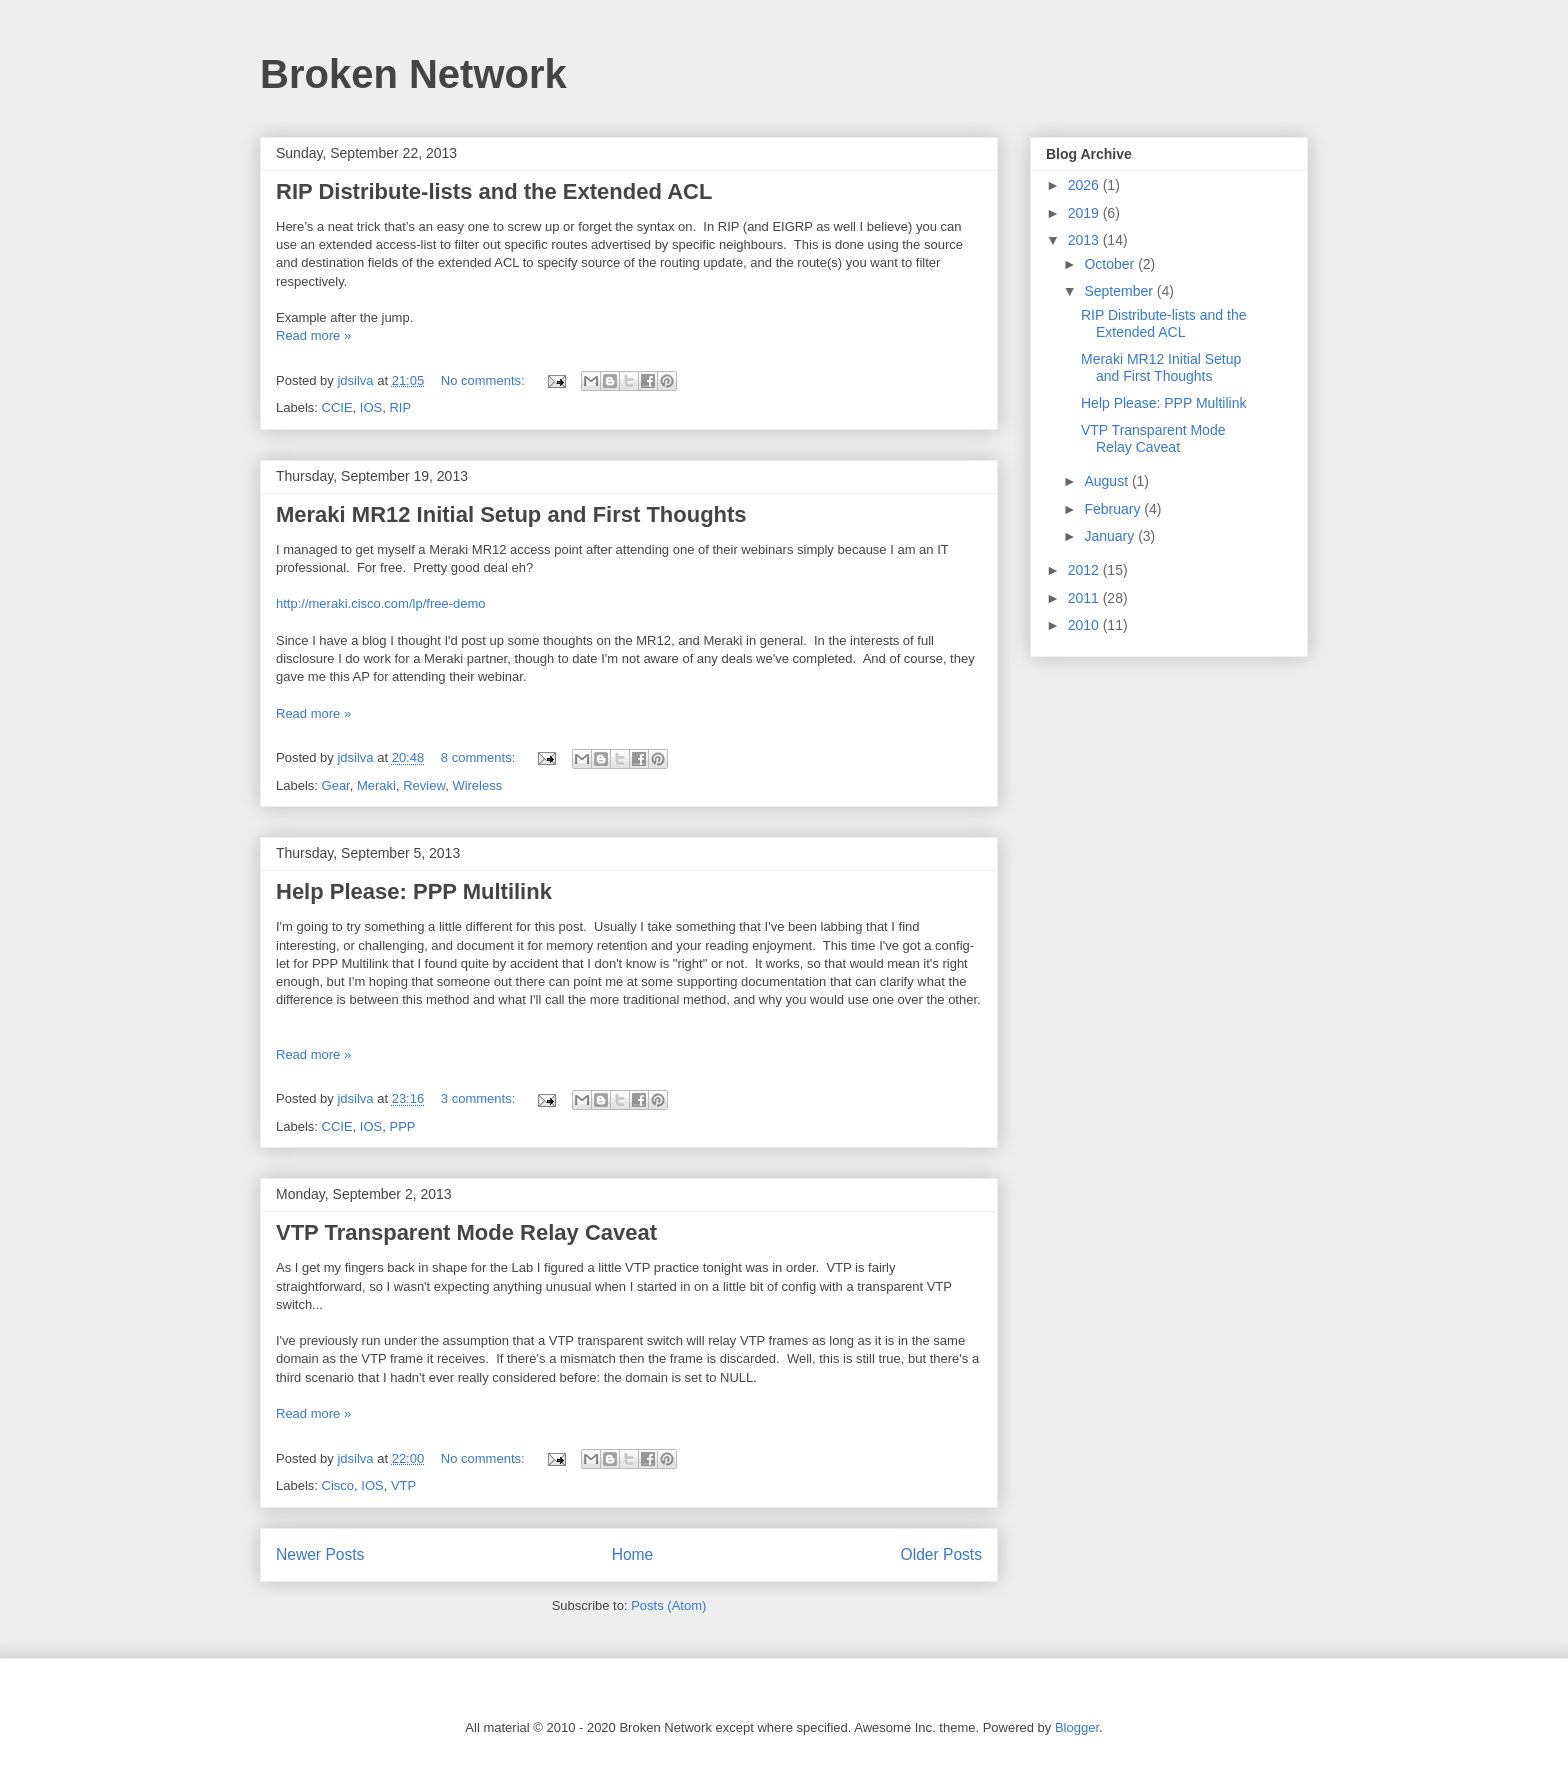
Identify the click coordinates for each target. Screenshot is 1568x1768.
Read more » (313, 335)
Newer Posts (320, 1554)
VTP (403, 1485)
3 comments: (480, 1098)
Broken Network (413, 74)
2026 (1085, 185)
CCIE (337, 407)
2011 (1085, 598)
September (1120, 291)
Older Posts (941, 1554)
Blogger (1077, 1727)
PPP (402, 1126)
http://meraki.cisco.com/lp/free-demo (381, 603)
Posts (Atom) (668, 1605)
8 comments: (480, 757)
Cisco (338, 1485)
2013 (1085, 240)
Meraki (376, 785)
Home (633, 1554)
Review (424, 785)
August (1107, 481)
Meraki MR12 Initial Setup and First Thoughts (511, 514)
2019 (1085, 213)
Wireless (477, 785)
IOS (371, 407)
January (1111, 536)
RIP (400, 407)
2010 (1085, 625)
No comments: (484, 380)
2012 (1085, 570)
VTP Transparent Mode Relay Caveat (466, 1232)
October (1111, 264)
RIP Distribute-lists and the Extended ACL (494, 191)
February (1114, 509)
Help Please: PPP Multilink (414, 891)
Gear (336, 785)
